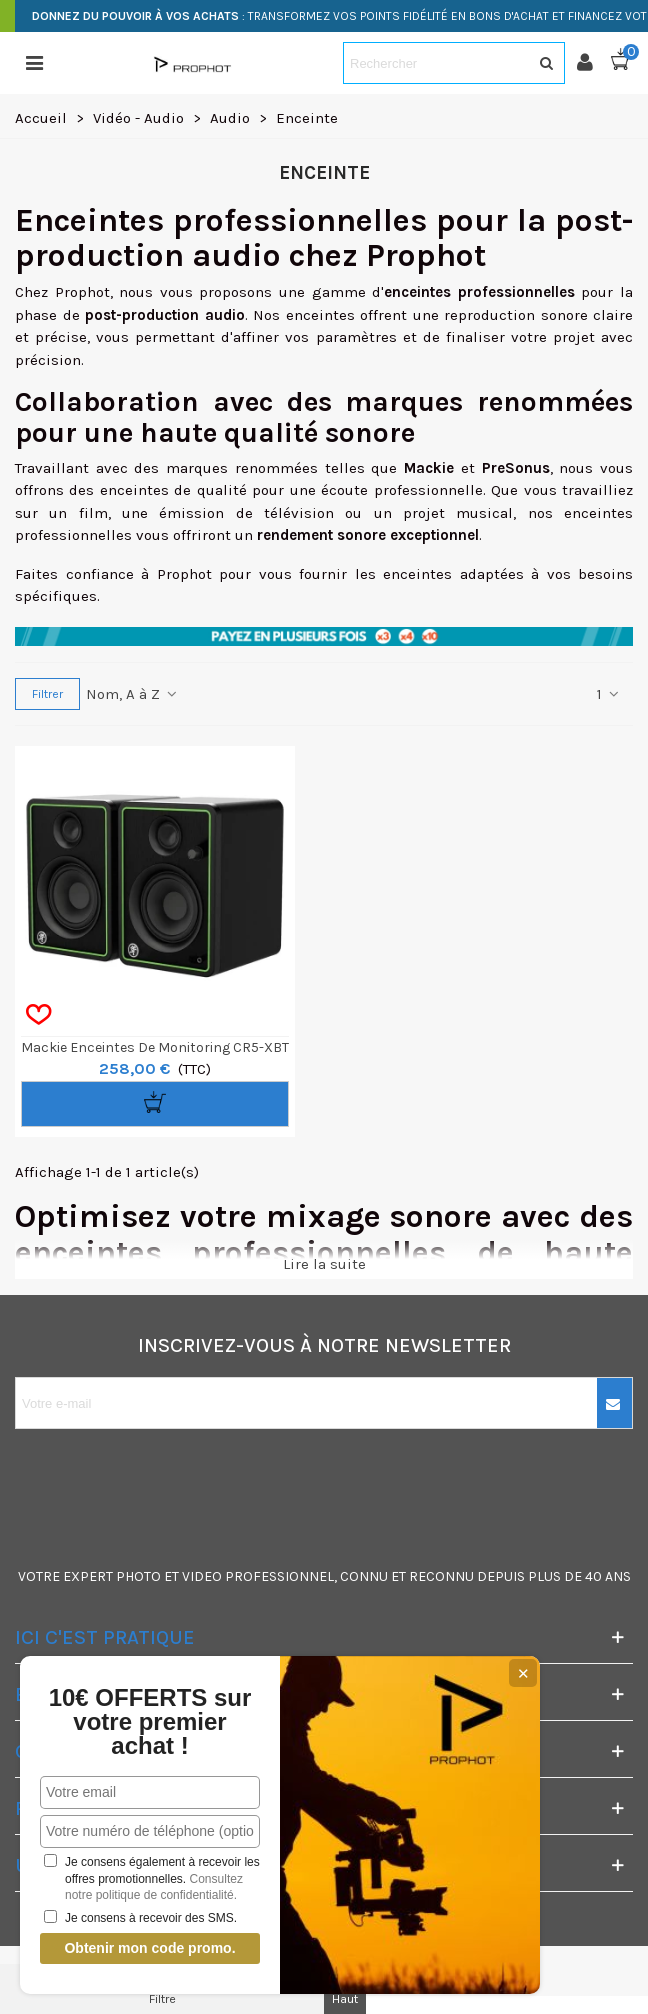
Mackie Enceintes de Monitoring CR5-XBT (155, 1047)
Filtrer (47, 694)
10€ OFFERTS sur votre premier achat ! (150, 1722)
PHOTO (138, 1576)
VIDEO (202, 1576)
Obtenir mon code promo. (149, 1948)
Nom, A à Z (132, 694)
